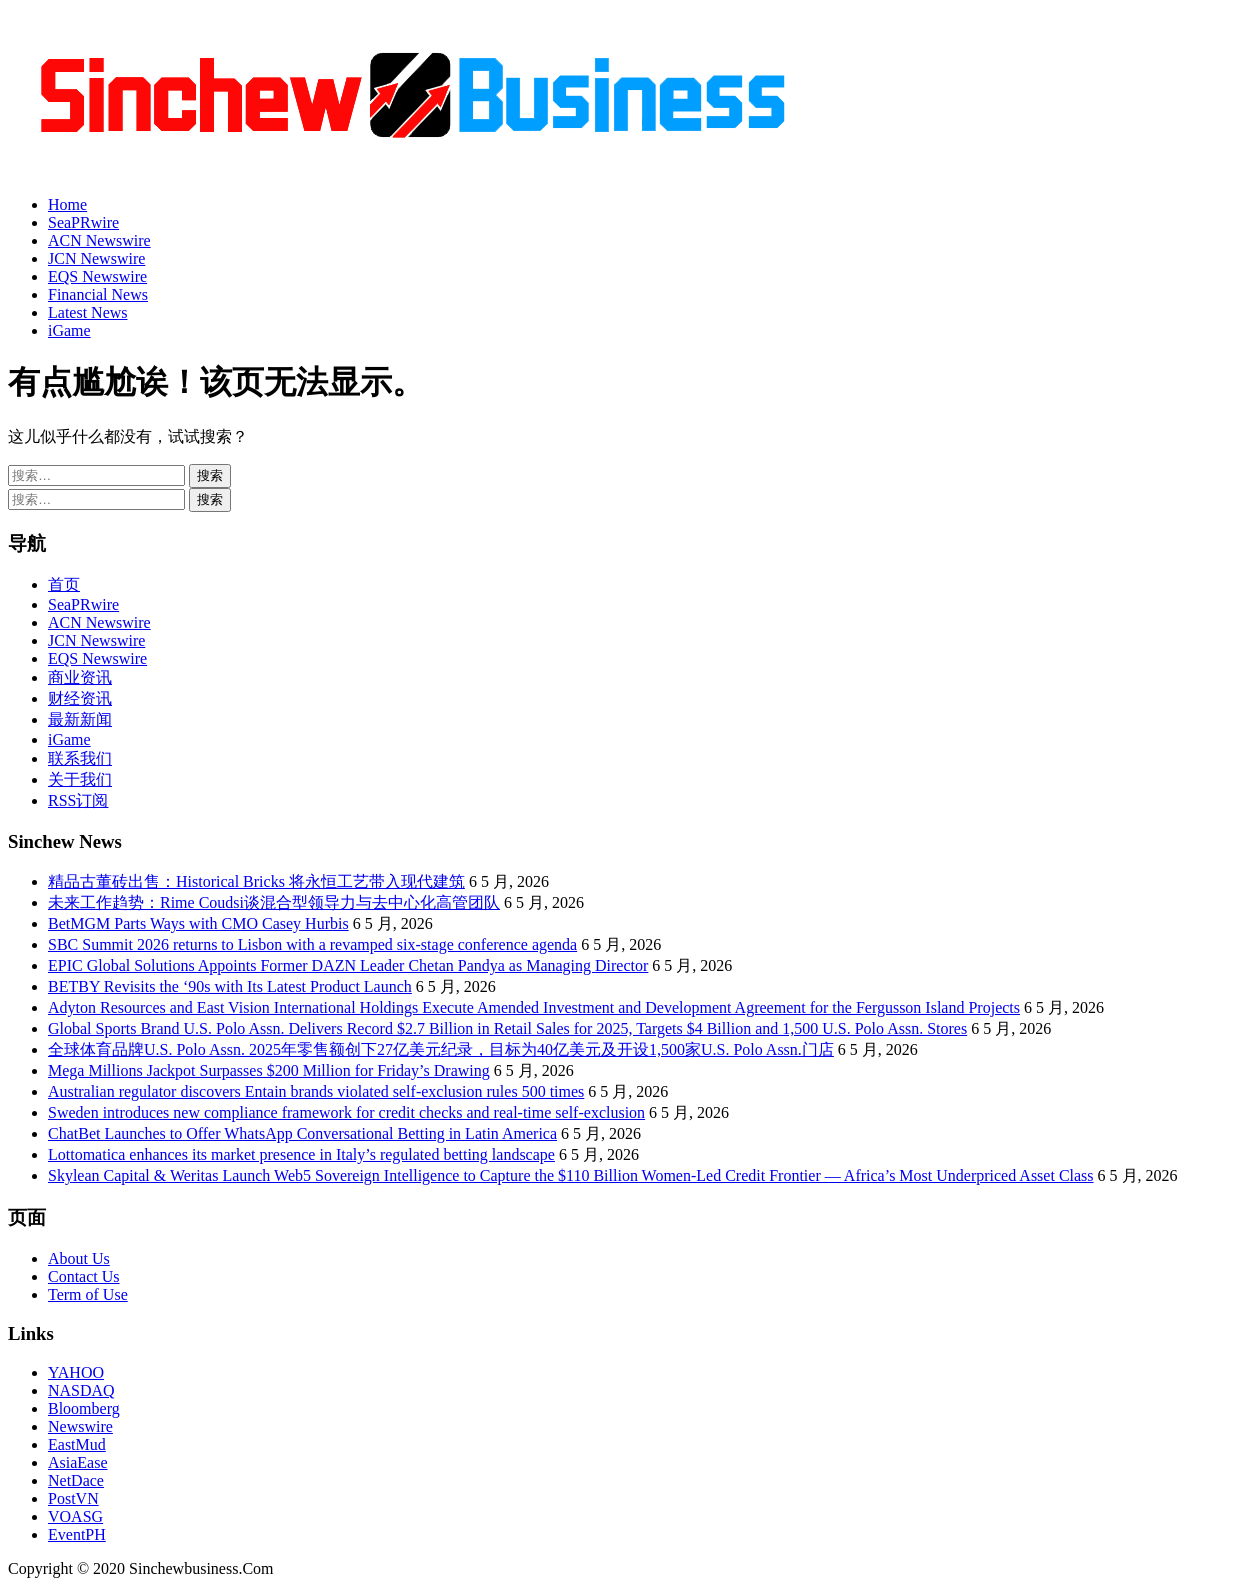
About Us (79, 1258)
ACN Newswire (99, 240)
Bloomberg (84, 1408)
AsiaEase (78, 1462)
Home (67, 204)
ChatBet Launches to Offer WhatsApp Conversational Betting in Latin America (302, 1133)
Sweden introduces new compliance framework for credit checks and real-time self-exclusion (346, 1112)
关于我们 (80, 779)
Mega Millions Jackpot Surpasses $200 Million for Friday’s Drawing (269, 1070)
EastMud (77, 1444)
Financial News (98, 294)
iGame (69, 330)
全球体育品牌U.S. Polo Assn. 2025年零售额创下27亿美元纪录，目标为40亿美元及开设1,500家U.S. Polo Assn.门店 (441, 1049)
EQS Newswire (97, 276)
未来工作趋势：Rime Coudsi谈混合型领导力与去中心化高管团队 (274, 902)
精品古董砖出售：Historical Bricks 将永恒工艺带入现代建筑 (256, 881)
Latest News (88, 312)
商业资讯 (80, 677)
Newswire (80, 1426)
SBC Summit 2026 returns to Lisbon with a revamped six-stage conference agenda (312, 944)
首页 (64, 584)
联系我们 (80, 758)
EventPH (77, 1534)
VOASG (75, 1516)
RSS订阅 (78, 800)
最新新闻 (80, 719)
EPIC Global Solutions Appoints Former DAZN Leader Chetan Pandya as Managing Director (348, 965)
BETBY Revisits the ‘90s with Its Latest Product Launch (230, 986)
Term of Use (88, 1294)
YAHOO (76, 1372)
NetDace (76, 1480)
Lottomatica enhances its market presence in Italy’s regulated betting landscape (301, 1154)
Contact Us (84, 1276)
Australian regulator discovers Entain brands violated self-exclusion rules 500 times (316, 1091)
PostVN (73, 1498)
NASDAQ (81, 1390)
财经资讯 (80, 698)
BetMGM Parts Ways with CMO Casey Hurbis (198, 923)
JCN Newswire (96, 258)
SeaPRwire (83, 222)
